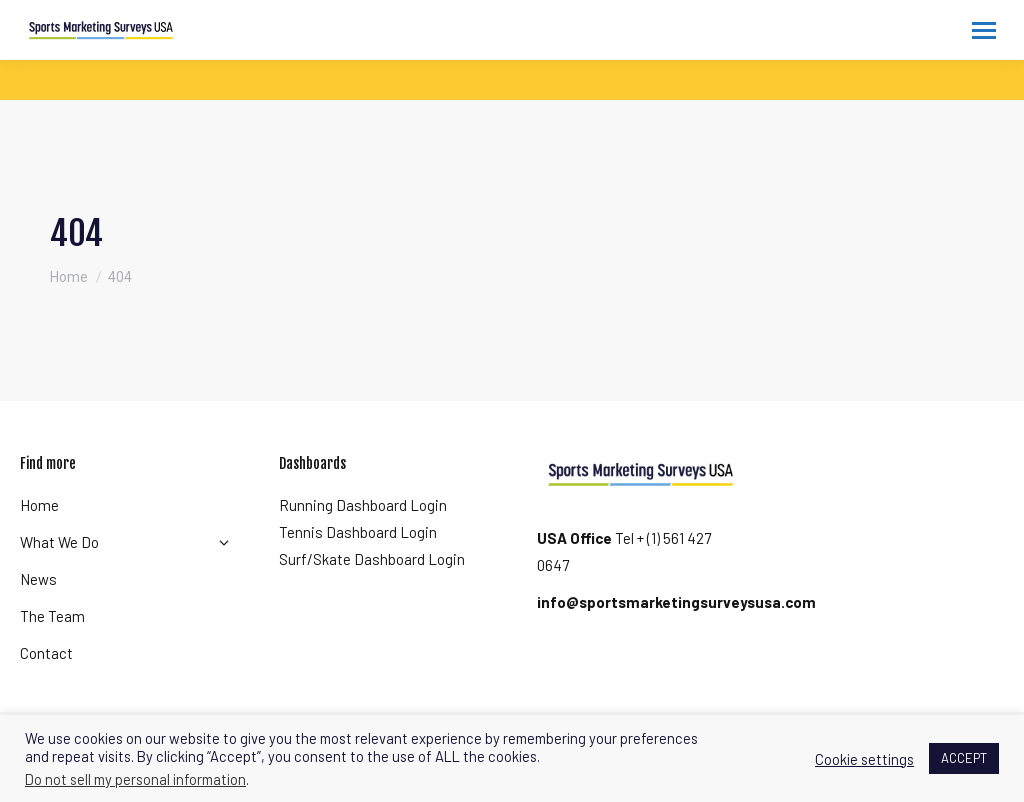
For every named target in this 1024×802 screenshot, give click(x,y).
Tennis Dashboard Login (358, 532)
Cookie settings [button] (864, 759)
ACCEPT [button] (964, 758)
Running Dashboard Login (363, 505)
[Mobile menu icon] (984, 30)
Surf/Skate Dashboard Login (372, 559)
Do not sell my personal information (135, 779)
